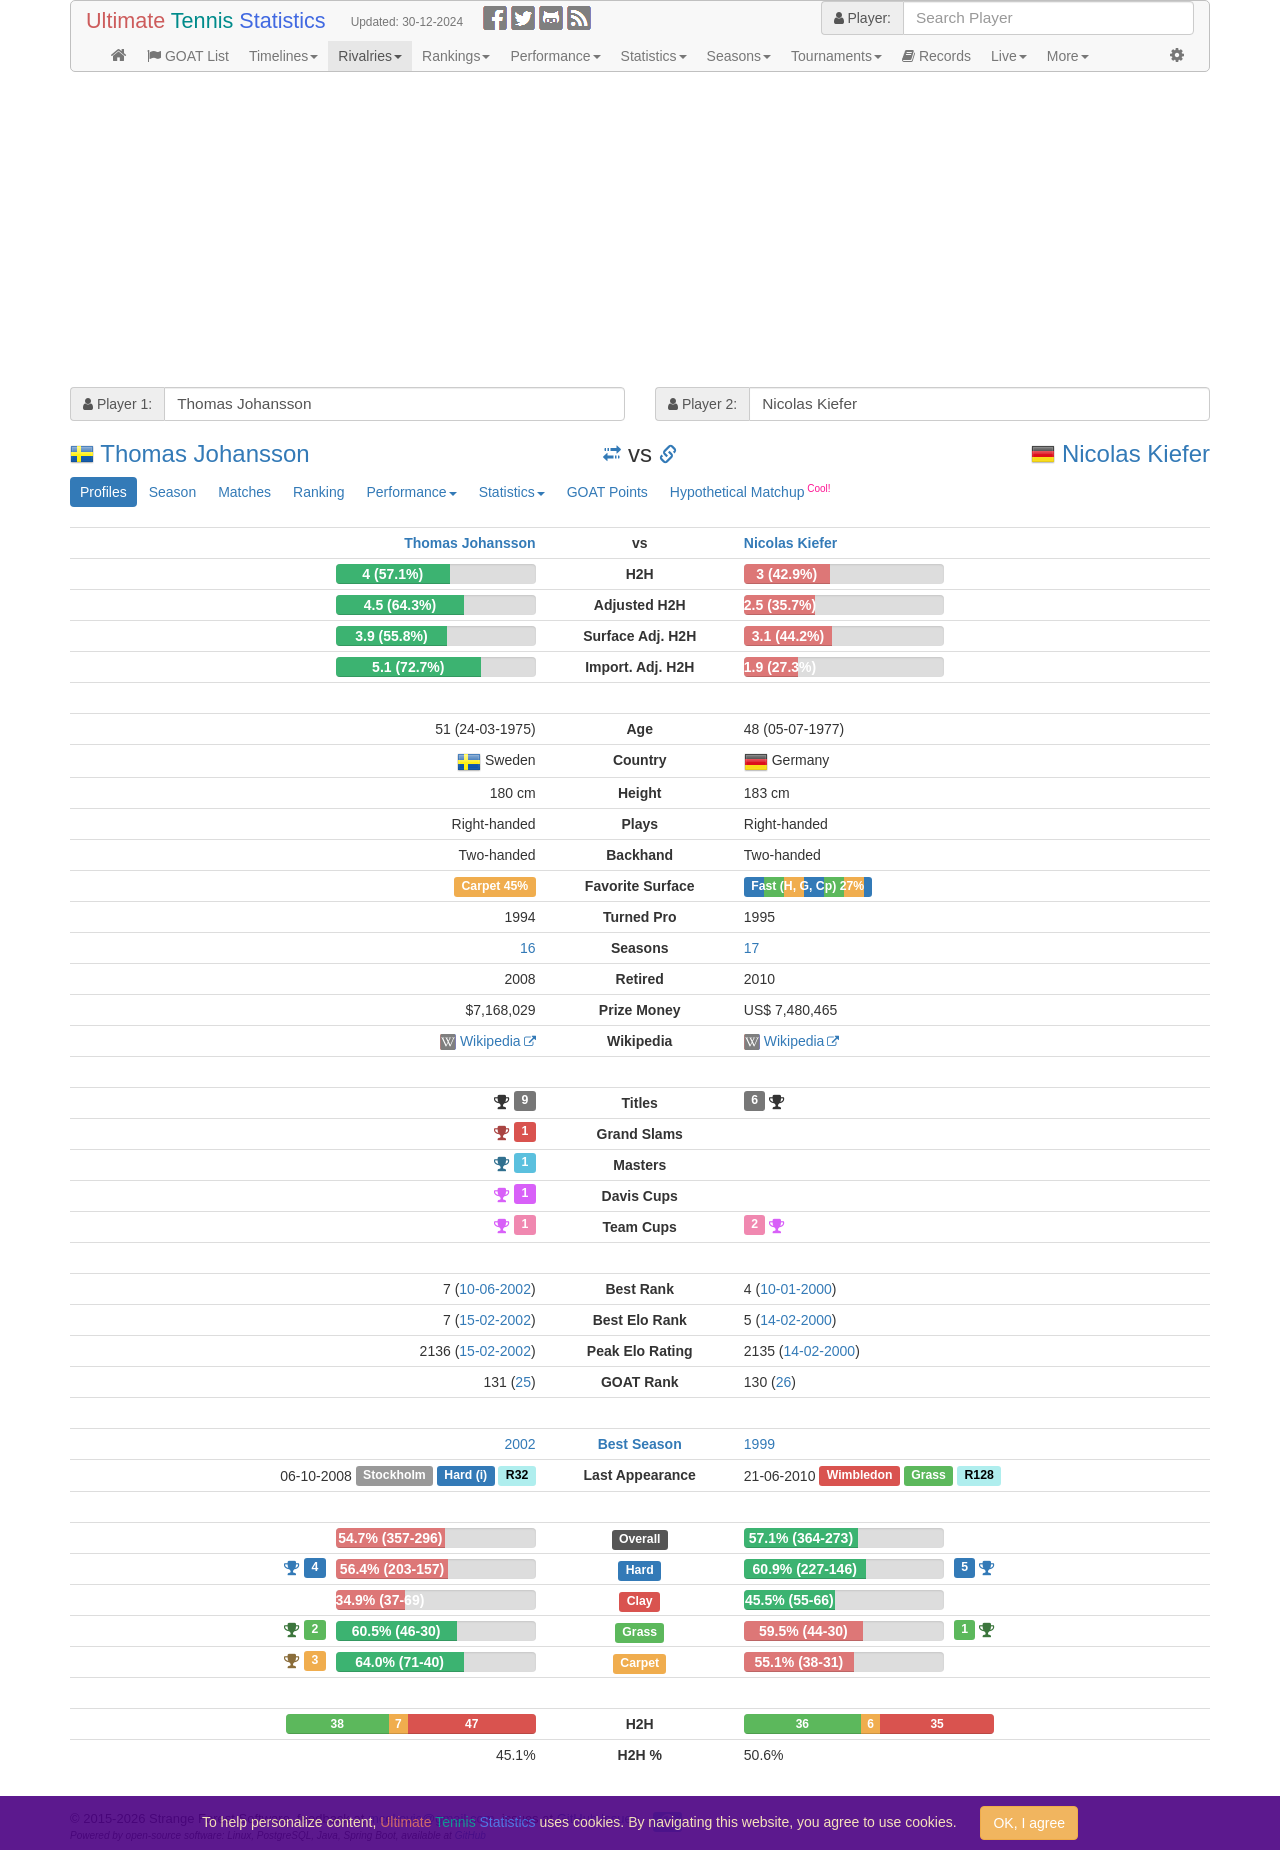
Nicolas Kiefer (1136, 453)
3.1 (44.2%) (788, 636)
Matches (244, 492)
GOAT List (188, 56)
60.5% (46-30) (396, 1631)
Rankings (456, 56)
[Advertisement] (640, 232)
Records (936, 56)
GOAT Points (607, 492)
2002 (519, 1444)
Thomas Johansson (204, 453)
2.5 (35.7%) (780, 605)
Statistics (654, 56)
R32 (517, 1476)
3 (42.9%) (786, 574)
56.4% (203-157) (392, 1569)
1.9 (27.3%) (780, 667)
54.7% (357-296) (390, 1538)
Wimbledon (860, 1476)
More (1068, 56)
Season (172, 492)
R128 (978, 1476)
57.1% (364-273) (801, 1538)
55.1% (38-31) (799, 1662)
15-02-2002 (495, 1320)
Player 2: (702, 404)
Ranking (318, 492)
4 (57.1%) (392, 574)
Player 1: (117, 404)
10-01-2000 (796, 1289)
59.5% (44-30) (803, 1631)
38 (337, 1724)
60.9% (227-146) (805, 1569)
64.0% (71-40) (399, 1662)
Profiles (103, 492)
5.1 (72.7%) (408, 667)
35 (936, 1724)
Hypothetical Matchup (750, 491)
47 (471, 1724)
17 (752, 948)
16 (528, 948)
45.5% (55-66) (789, 1600)
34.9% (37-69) (380, 1600)
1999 (759, 1444)
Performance (555, 56)
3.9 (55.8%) (391, 636)
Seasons (739, 56)
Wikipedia (490, 1041)
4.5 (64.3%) (400, 605)
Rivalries (370, 56)
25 (523, 1382)
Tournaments (836, 56)
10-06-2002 (495, 1289)
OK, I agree (1029, 1823)
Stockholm (394, 1476)
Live (1009, 56)
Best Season (640, 1444)
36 (802, 1724)
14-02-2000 (796, 1320)
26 (784, 1382)
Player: (862, 18)
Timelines (283, 56)
